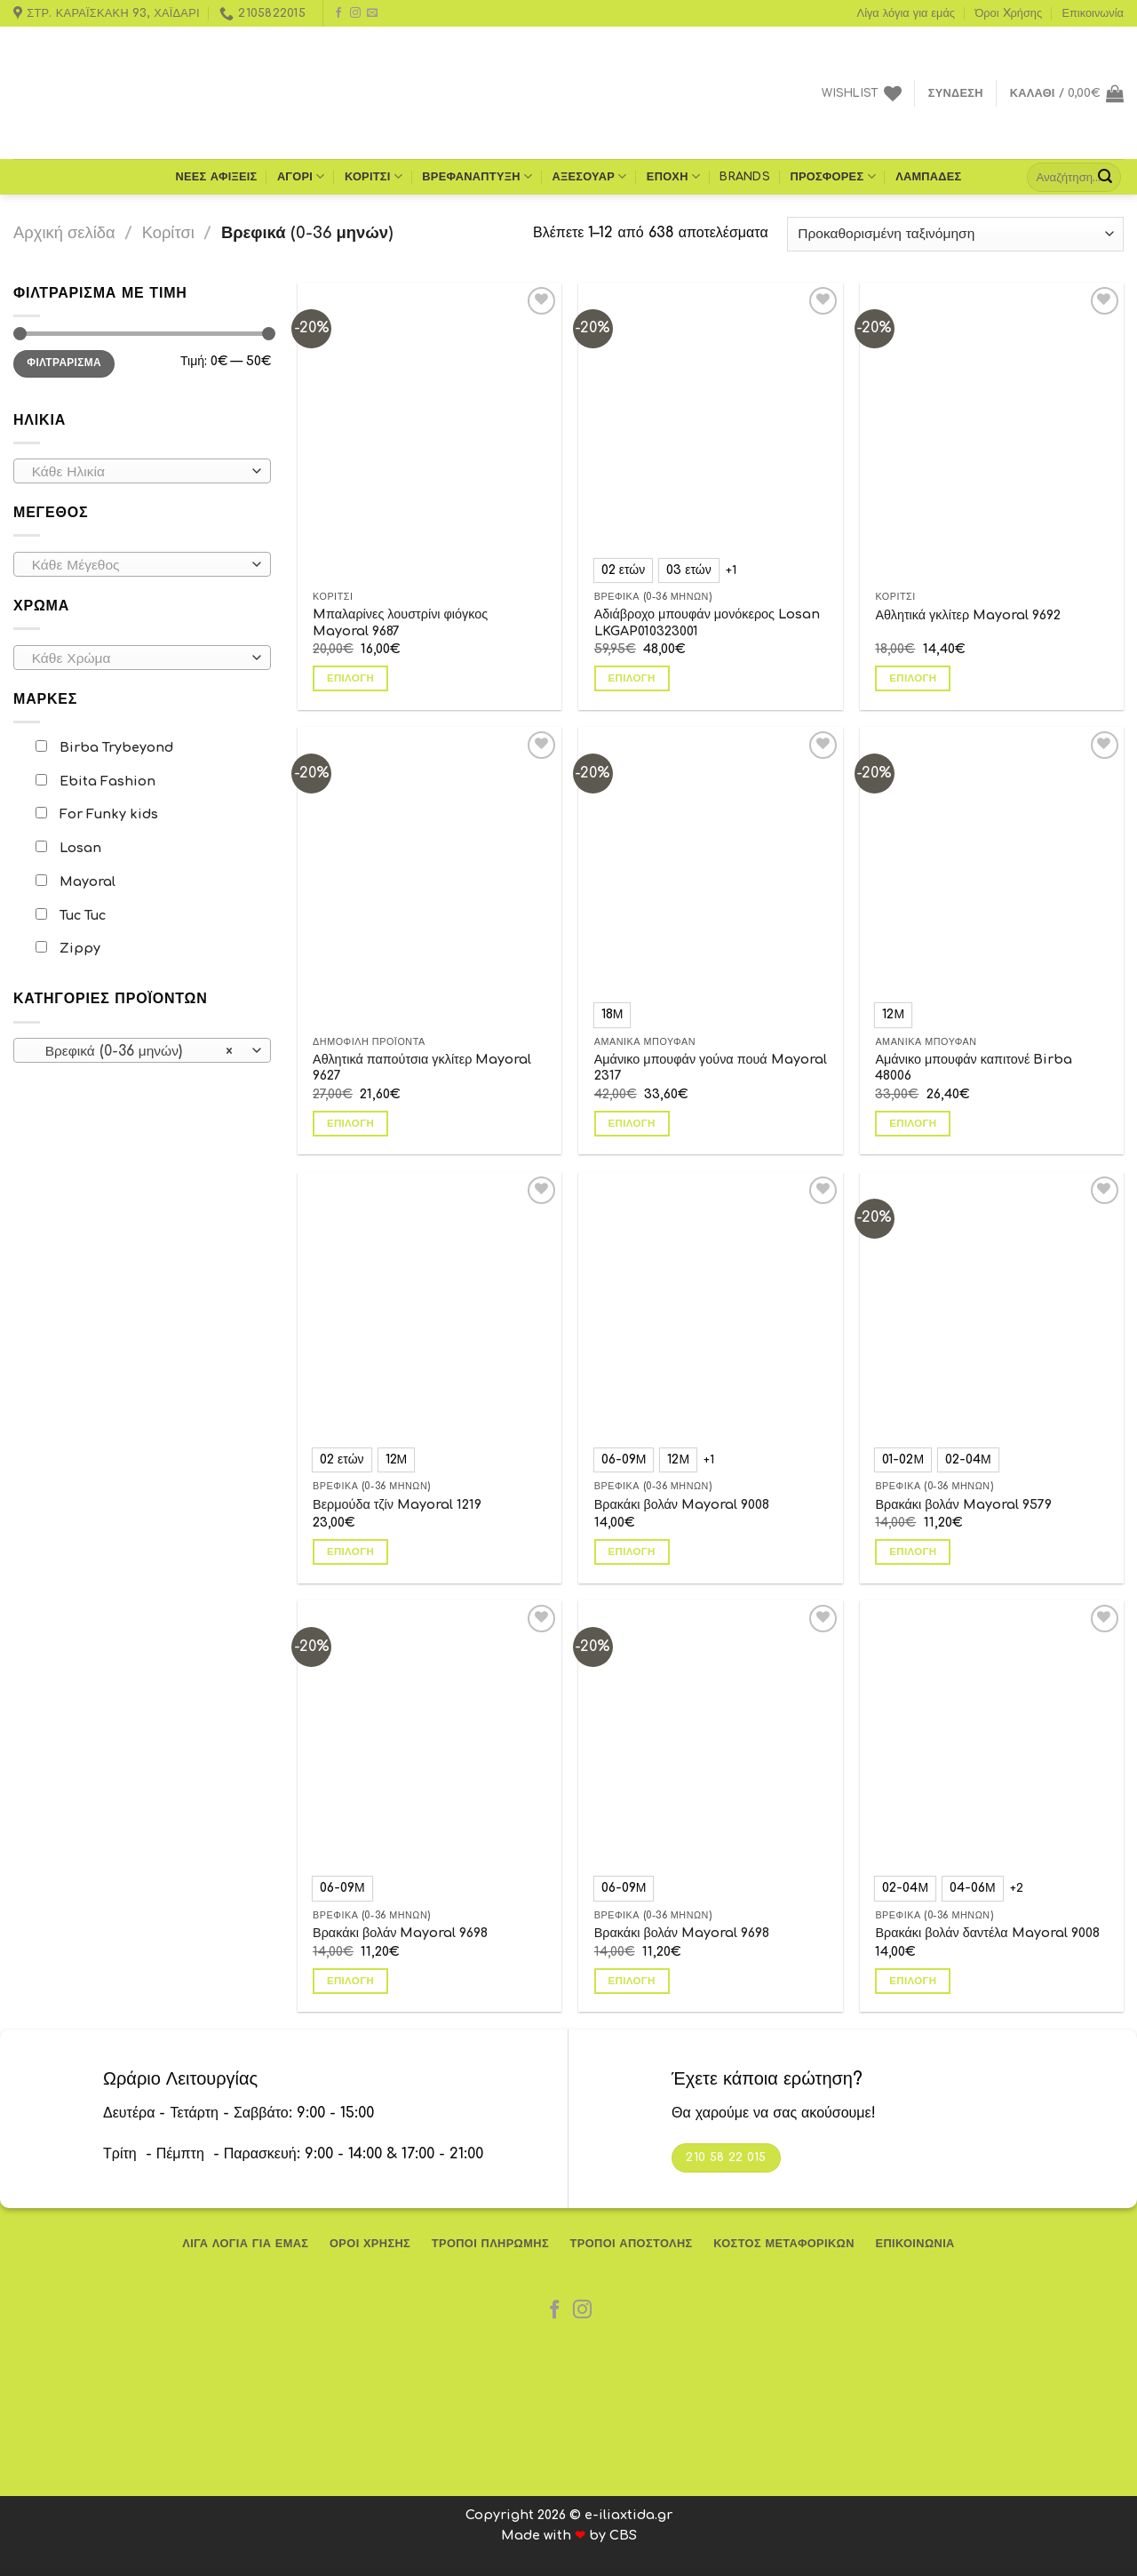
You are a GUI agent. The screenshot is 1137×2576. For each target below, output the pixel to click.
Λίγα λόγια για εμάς (906, 13)
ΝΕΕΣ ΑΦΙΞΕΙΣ (216, 177)
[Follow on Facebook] (338, 13)
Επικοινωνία (1093, 13)
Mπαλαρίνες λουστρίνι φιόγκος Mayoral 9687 (400, 586)
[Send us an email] (372, 13)
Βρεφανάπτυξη (477, 176)
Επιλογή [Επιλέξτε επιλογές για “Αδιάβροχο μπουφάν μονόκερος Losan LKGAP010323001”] (632, 678)
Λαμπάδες (928, 177)
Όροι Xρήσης (1008, 13)
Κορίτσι (373, 176)
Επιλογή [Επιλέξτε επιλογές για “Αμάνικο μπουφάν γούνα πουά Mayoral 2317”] (632, 1123)
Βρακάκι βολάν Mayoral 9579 (963, 1504)
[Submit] (1105, 177)
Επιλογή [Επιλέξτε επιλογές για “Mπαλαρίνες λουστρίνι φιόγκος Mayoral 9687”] (350, 643)
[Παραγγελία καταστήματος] (955, 234)
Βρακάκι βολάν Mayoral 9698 (400, 1933)
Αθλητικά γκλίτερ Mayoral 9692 (968, 578)
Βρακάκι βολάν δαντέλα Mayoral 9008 (987, 1933)
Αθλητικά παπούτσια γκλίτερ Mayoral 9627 (422, 1031)
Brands (745, 177)
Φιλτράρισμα (64, 344)
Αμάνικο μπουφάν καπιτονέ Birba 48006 (973, 1067)
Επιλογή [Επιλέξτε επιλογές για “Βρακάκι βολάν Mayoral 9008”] (632, 1552)
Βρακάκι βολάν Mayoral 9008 (681, 1504)
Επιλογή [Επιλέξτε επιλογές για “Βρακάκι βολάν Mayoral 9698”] (350, 1981)
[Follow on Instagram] (355, 13)
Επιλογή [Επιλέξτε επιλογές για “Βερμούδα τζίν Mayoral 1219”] (350, 1552)
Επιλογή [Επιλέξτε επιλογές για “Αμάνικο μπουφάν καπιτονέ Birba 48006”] (912, 1123)
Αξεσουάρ (590, 176)
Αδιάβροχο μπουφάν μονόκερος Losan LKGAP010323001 (707, 622)
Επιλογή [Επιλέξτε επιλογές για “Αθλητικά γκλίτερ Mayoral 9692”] (912, 627)
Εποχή (673, 176)
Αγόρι (301, 176)
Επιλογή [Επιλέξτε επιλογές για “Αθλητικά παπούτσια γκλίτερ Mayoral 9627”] (350, 1087)
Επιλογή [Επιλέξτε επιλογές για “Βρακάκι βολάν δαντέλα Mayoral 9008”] (912, 1981)
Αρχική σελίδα (64, 233)
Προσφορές (832, 176)
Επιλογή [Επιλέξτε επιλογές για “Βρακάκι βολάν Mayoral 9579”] (912, 1552)
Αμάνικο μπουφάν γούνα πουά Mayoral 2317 (710, 1067)
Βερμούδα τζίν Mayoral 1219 (397, 1504)
